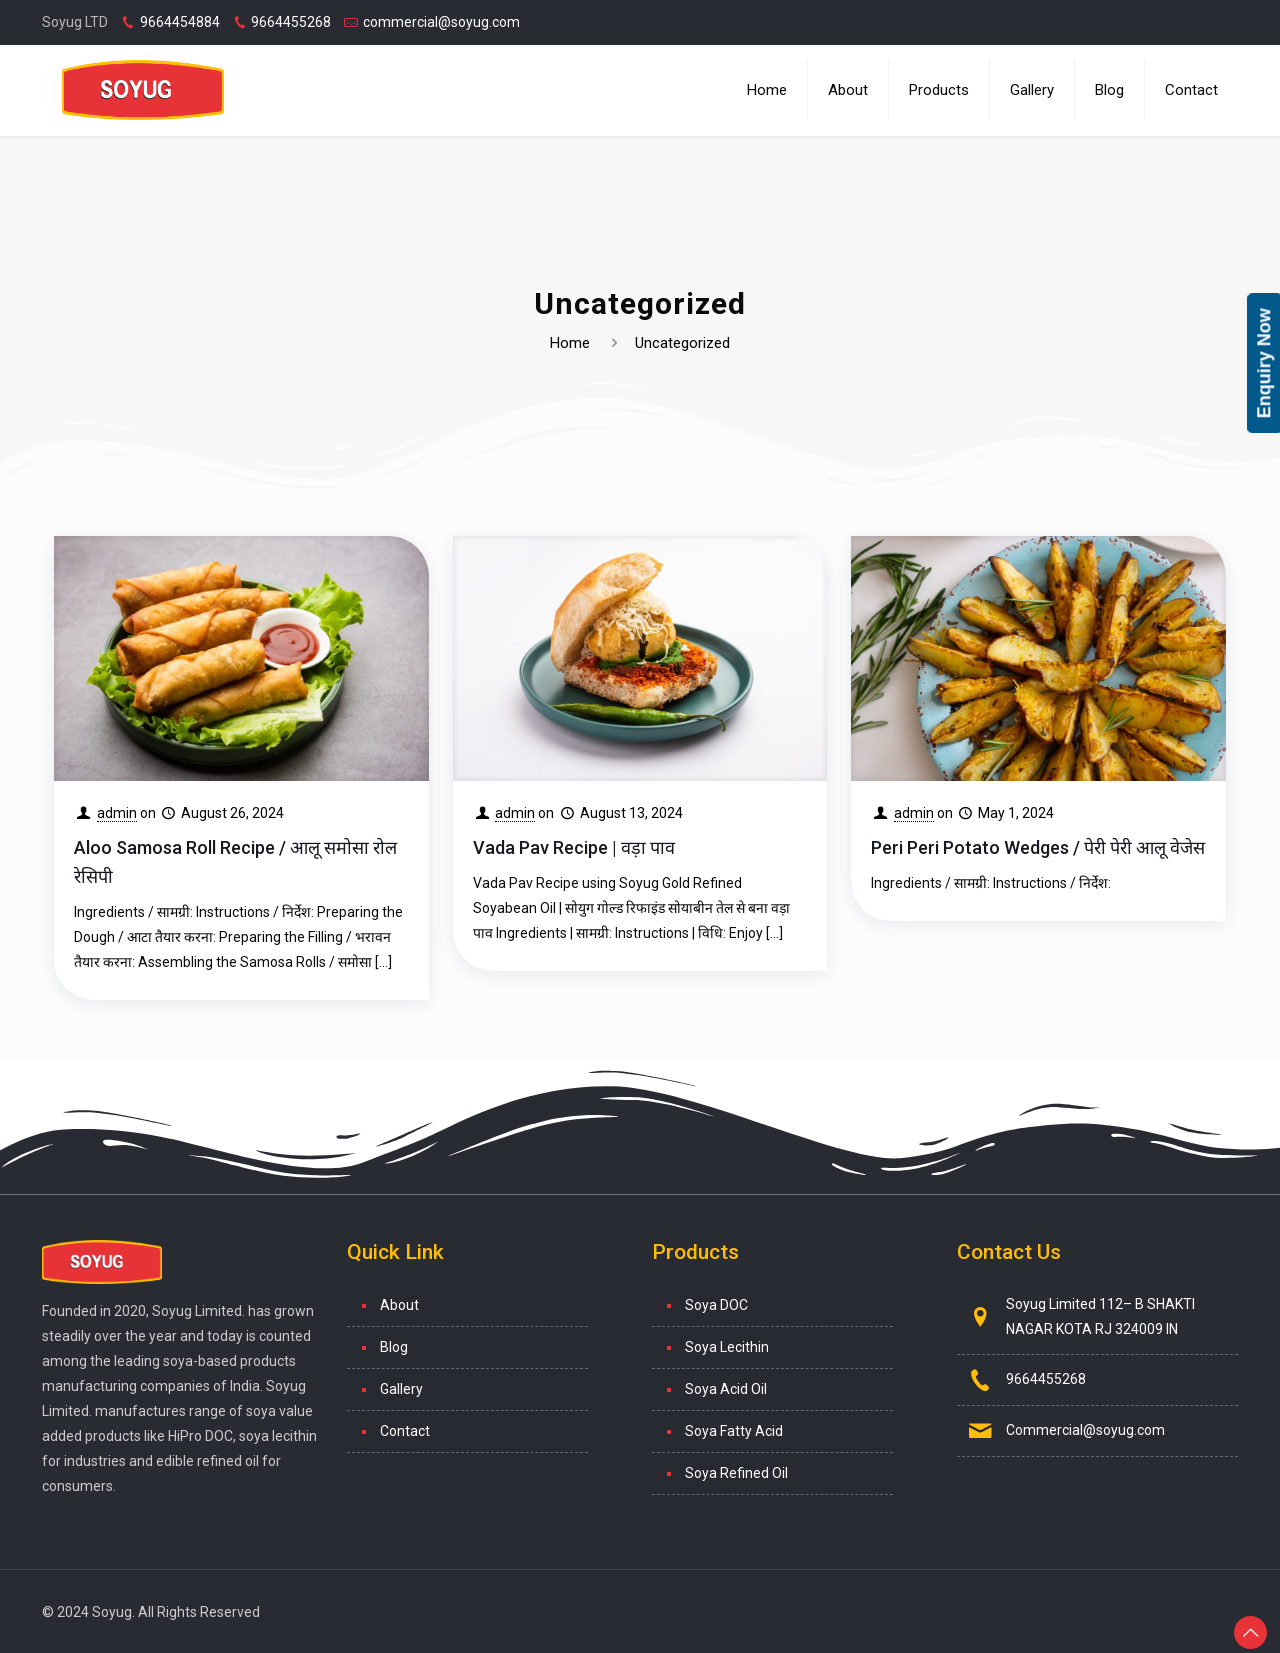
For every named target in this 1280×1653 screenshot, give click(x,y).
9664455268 (291, 22)
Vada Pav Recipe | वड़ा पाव (574, 847)
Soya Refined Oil (736, 1473)
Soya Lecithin (727, 1347)
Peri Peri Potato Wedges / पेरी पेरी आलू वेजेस (1038, 847)
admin (117, 813)
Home (570, 343)
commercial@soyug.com (441, 22)
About (399, 1305)
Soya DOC (716, 1305)
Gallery (401, 1389)
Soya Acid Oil (726, 1389)
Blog (394, 1347)
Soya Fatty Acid (734, 1431)
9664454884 (180, 22)
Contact (405, 1431)
